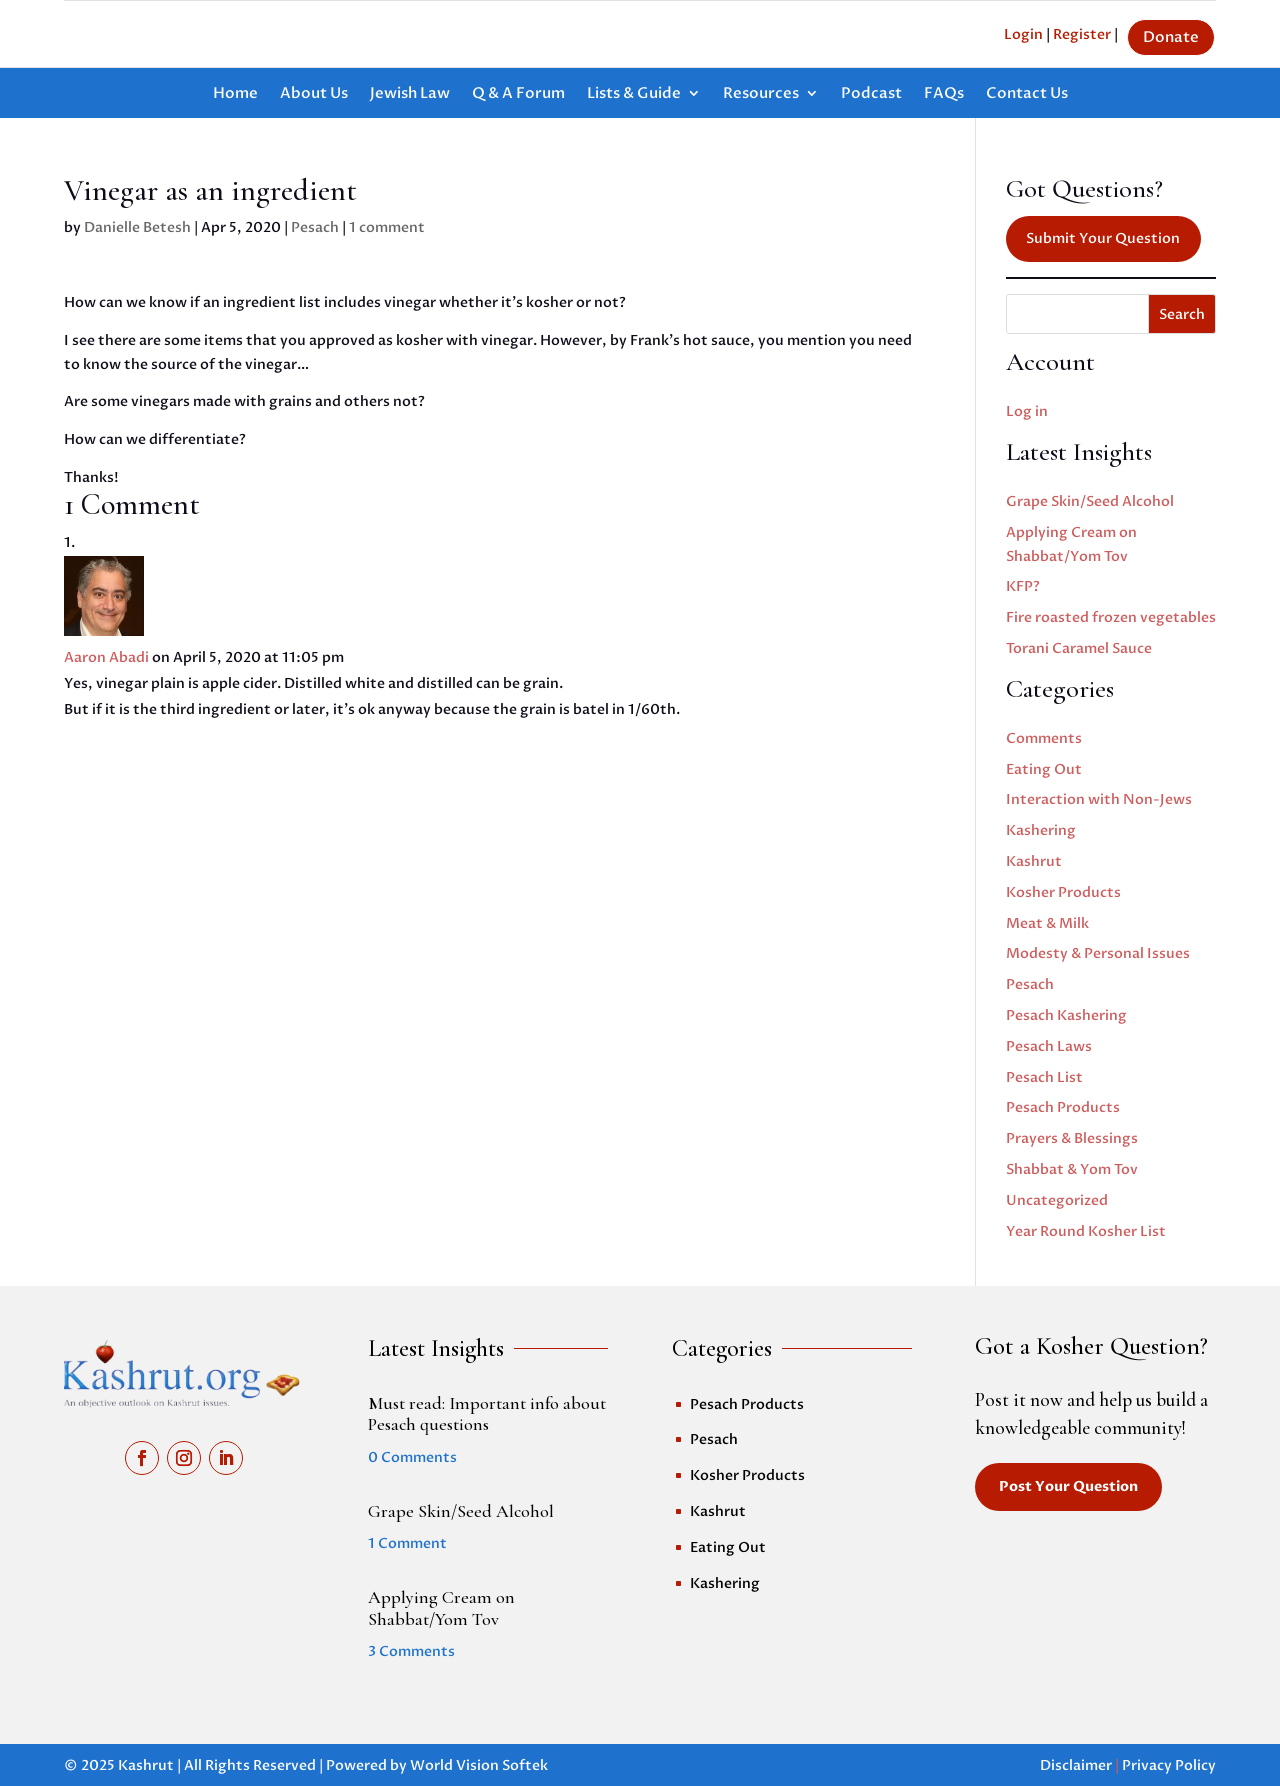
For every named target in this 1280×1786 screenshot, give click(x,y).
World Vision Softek (479, 1765)
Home (235, 94)
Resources (761, 94)
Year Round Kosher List (1086, 1231)
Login (1023, 34)
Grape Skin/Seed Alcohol (1090, 501)
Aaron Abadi (106, 657)
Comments (1044, 738)
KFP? (1023, 586)
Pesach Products (1063, 1107)
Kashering (1041, 830)
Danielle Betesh (137, 227)
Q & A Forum (518, 94)
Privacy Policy (1169, 1765)
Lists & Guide (634, 94)
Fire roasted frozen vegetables (1111, 617)
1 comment (387, 227)
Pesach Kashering (1066, 1015)
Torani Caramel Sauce (1079, 648)
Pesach (315, 227)
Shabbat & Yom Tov (1072, 1169)
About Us (314, 94)
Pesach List (1044, 1077)
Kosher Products (1063, 892)
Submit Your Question (1103, 238)
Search (1182, 314)
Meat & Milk (1047, 923)
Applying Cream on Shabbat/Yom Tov (441, 1608)
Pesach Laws (1049, 1046)
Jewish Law (410, 94)
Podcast (871, 94)
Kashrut (1034, 861)
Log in (1027, 411)
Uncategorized (1057, 1200)
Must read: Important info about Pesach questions (487, 1414)
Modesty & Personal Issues (1098, 953)
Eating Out (1044, 769)
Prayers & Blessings (1072, 1138)
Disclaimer (1076, 1765)
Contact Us (1027, 94)
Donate (1171, 37)
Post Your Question (1068, 1486)
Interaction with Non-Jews (1099, 799)
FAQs (944, 94)
